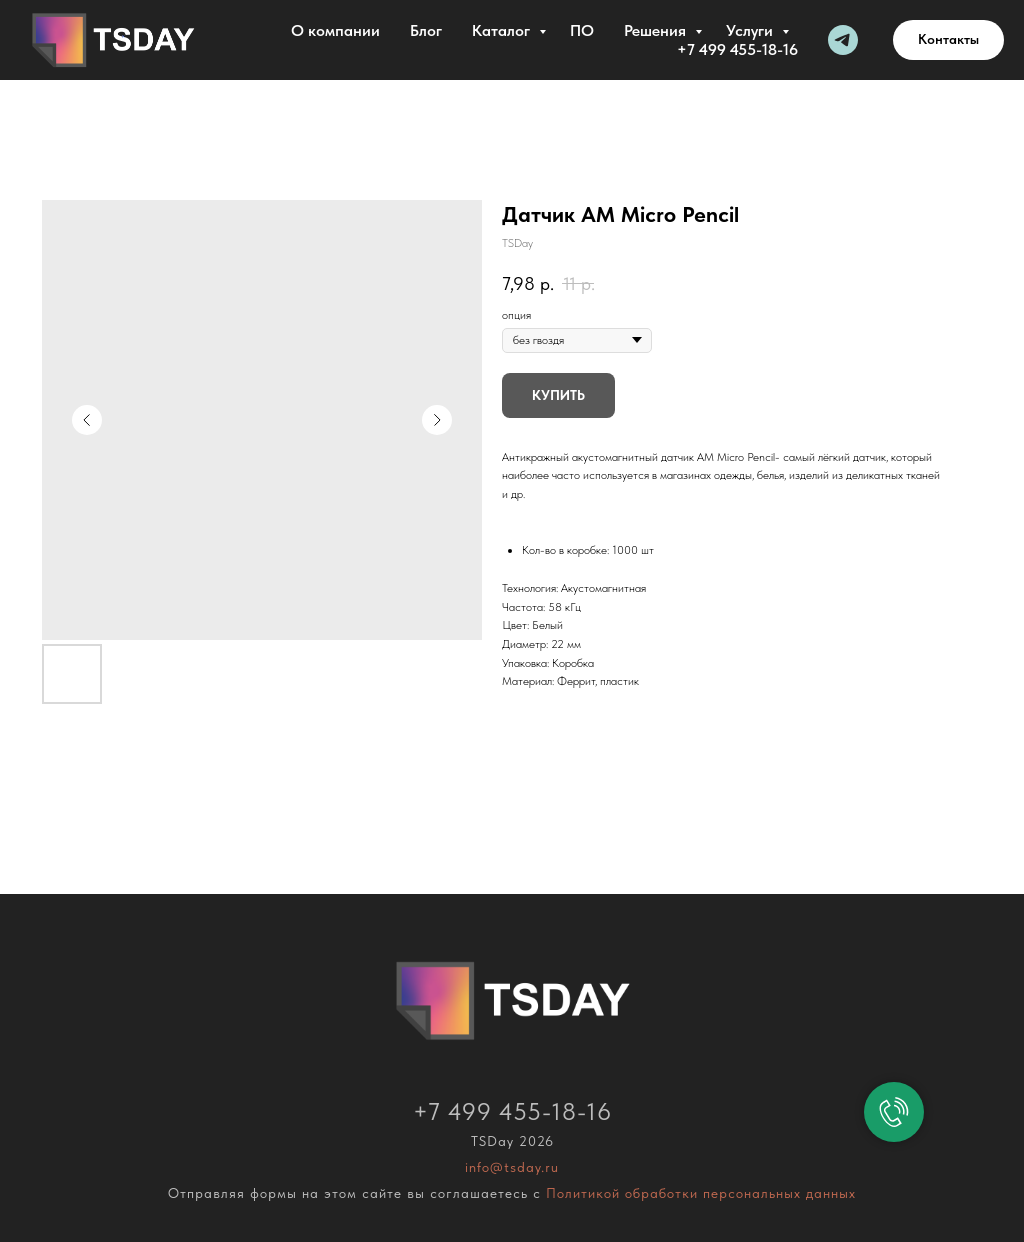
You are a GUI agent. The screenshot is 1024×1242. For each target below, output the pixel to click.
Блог (426, 30)
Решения (657, 30)
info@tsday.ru (512, 1167)
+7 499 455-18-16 (737, 49)
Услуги (751, 30)
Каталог (503, 30)
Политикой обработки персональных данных (701, 1193)
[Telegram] (843, 40)
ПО (582, 30)
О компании (335, 30)
